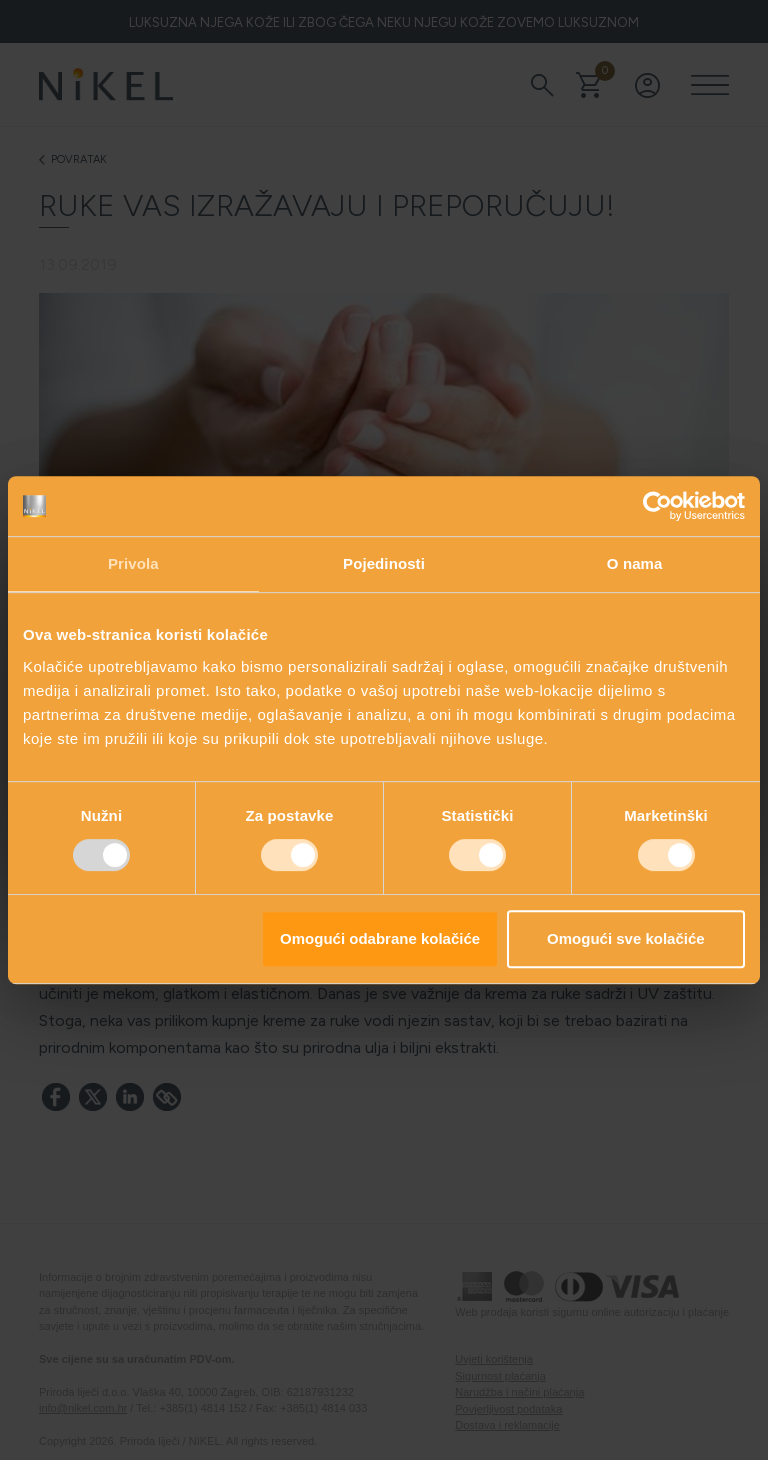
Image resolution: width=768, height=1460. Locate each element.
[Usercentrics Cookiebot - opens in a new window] (657, 506)
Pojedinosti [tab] (384, 563)
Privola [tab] (133, 563)
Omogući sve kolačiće (626, 938)
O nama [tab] (635, 563)
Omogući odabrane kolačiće (380, 938)
